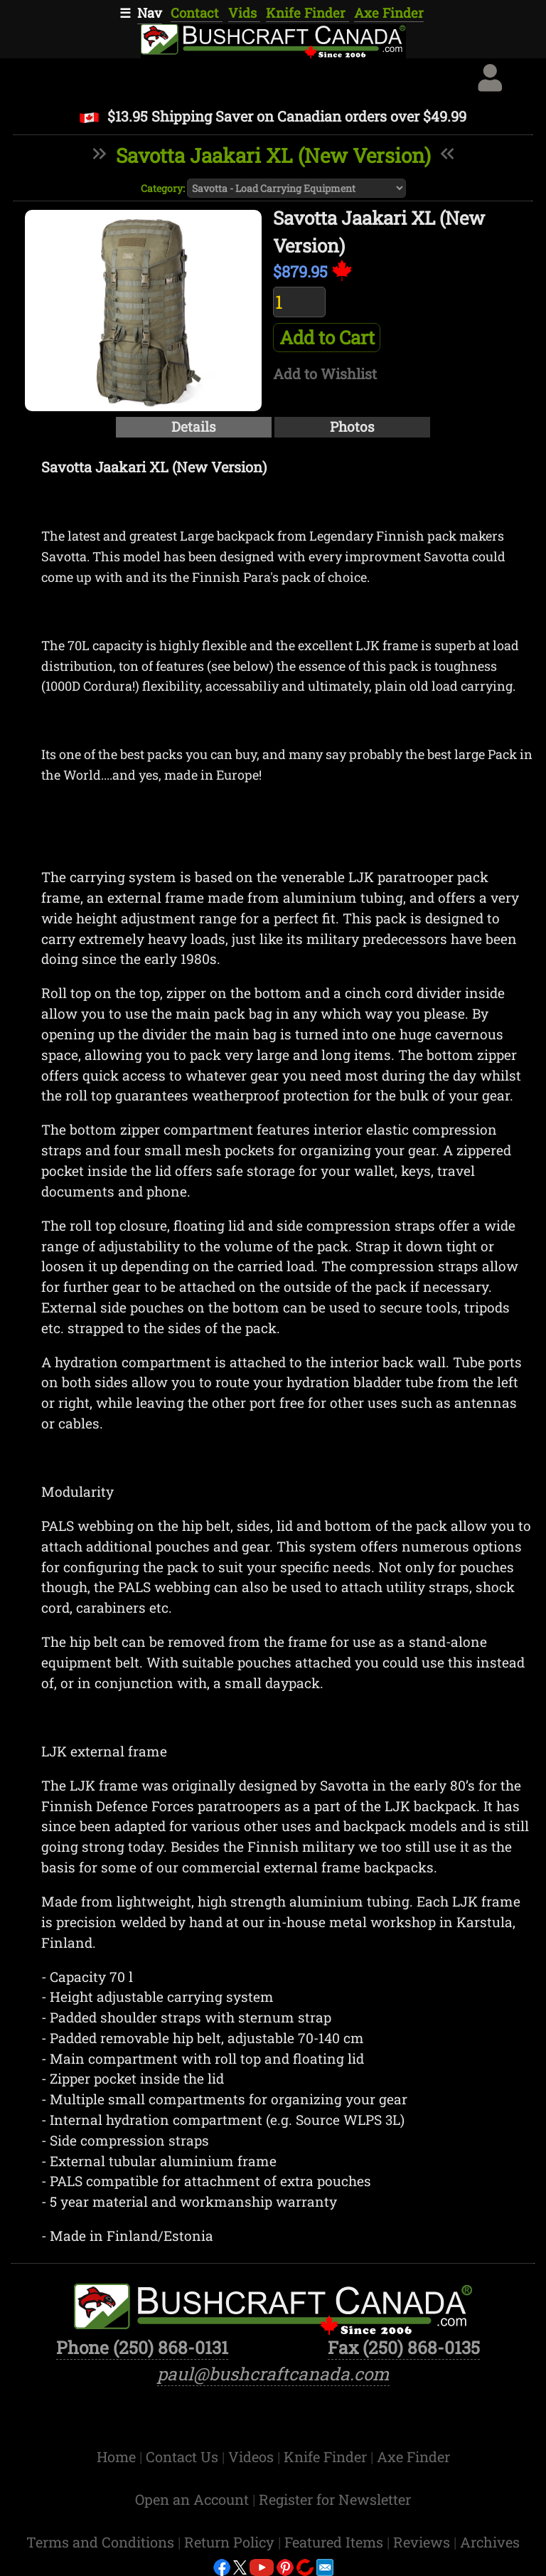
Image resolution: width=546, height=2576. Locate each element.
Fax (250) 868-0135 (404, 2347)
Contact (197, 12)
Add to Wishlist (325, 373)
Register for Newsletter (335, 2499)
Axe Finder (389, 12)
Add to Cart (327, 337)
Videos (252, 2456)
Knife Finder (307, 12)
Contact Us (184, 2456)
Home (118, 2456)
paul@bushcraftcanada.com (273, 2373)
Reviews (423, 2542)
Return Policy (231, 2542)
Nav (149, 12)
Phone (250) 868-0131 (142, 2347)
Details (193, 426)
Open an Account (192, 2499)
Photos (352, 426)
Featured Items (335, 2542)
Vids (244, 12)
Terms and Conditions (102, 2542)
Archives (490, 2542)
